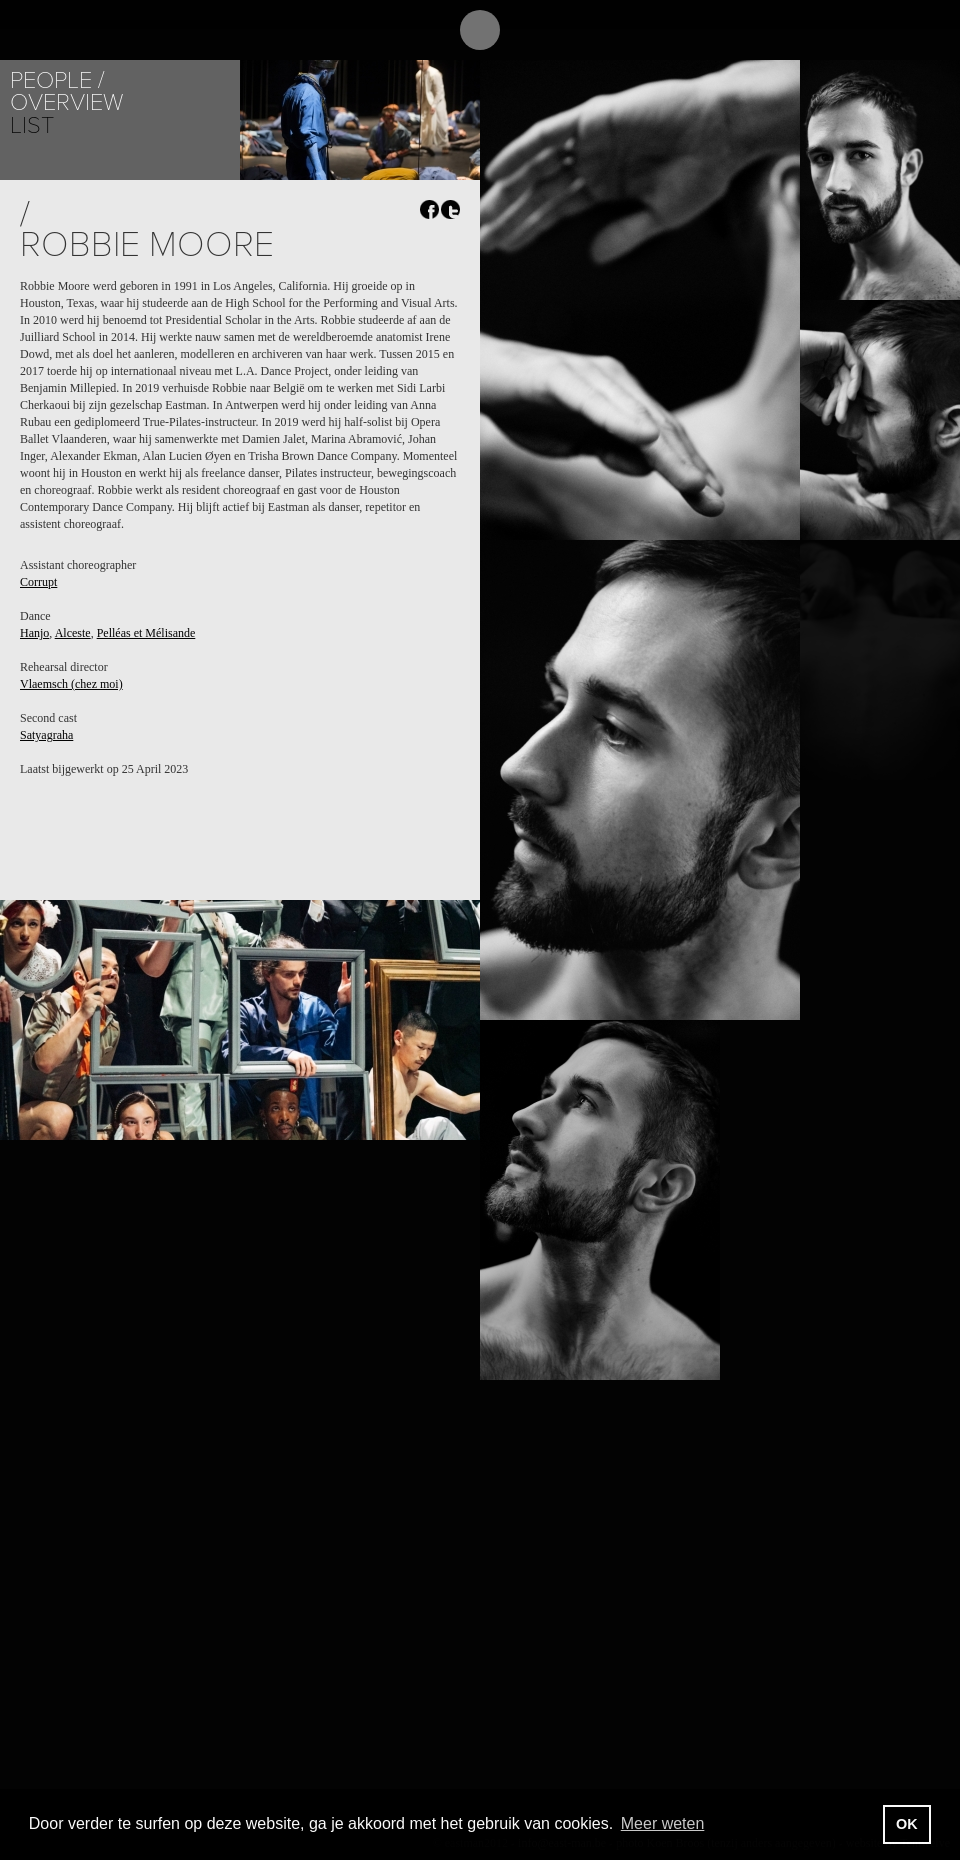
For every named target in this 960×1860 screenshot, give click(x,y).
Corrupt (38, 582)
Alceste (73, 633)
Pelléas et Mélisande (146, 633)
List (32, 125)
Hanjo (34, 633)
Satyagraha (46, 735)
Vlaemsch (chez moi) (71, 684)
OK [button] (907, 1824)
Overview (66, 102)
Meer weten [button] (663, 1823)
